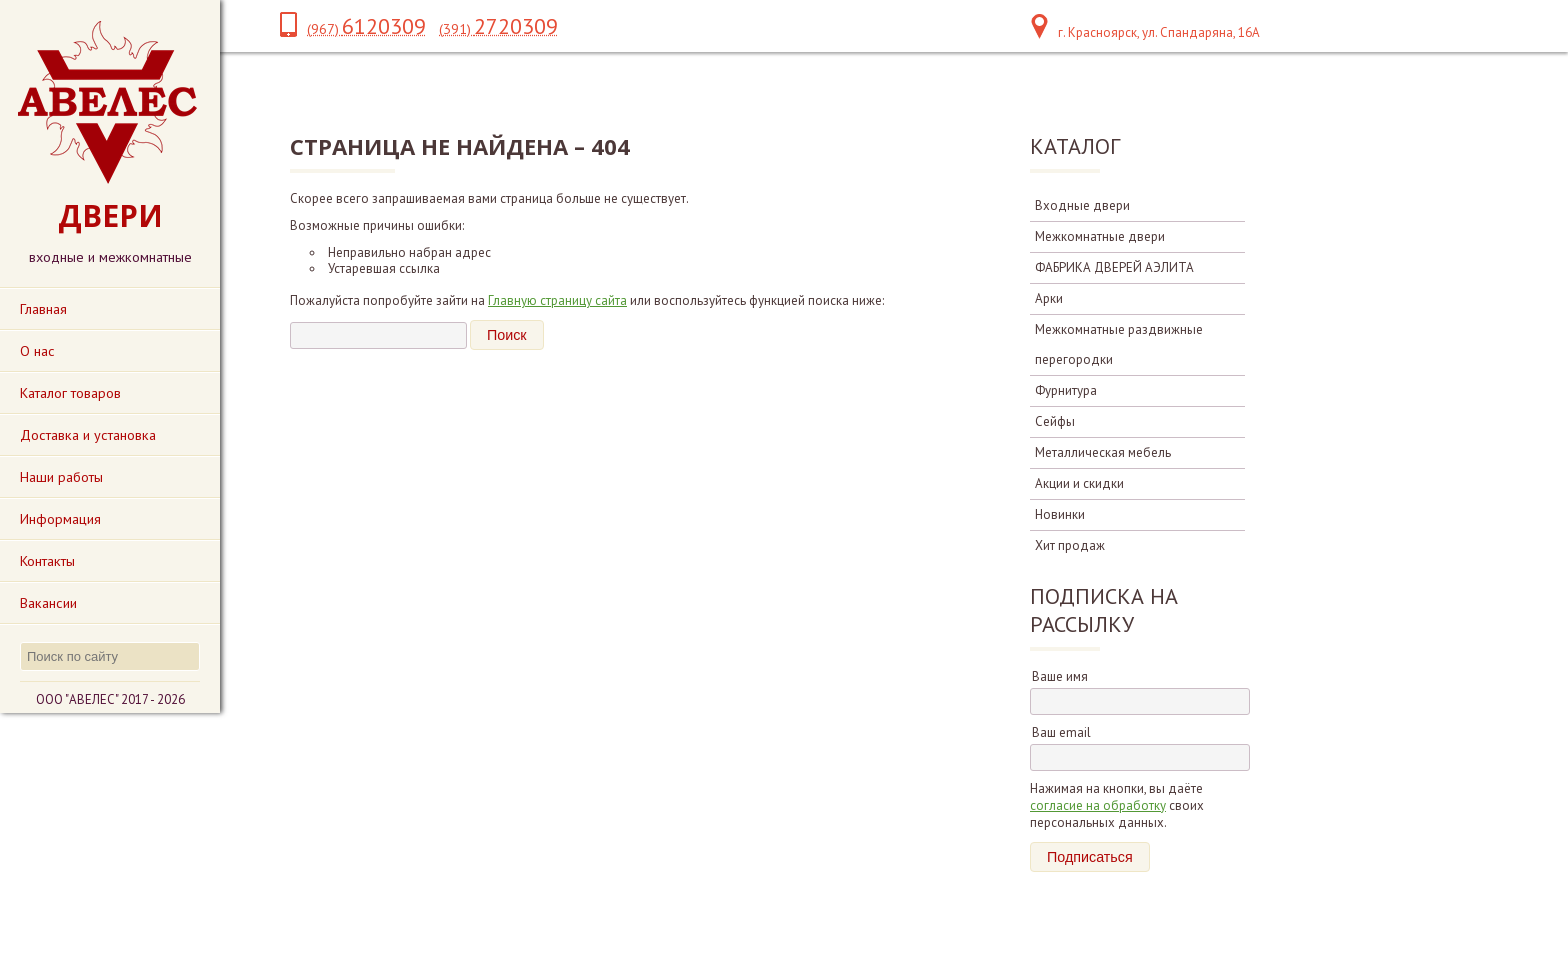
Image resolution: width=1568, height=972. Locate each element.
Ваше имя (1060, 676)
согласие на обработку (1098, 805)
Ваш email (1061, 732)
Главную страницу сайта (557, 300)
